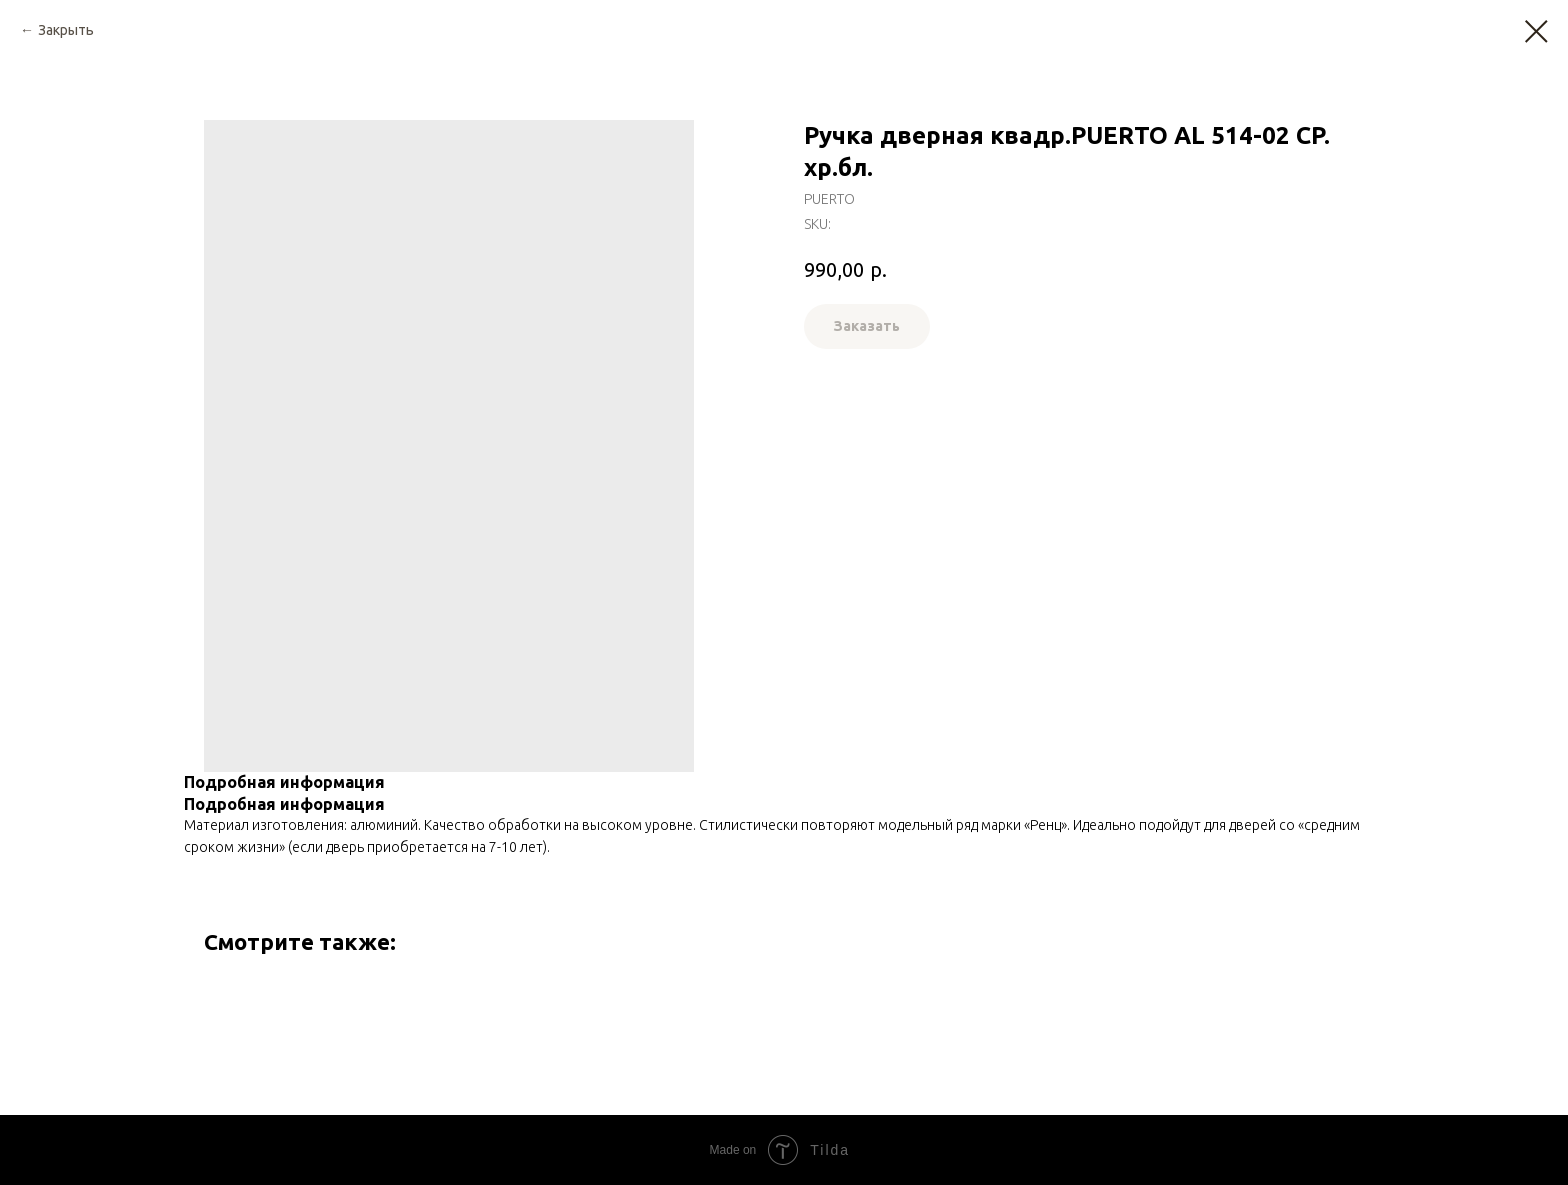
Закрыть (66, 30)
